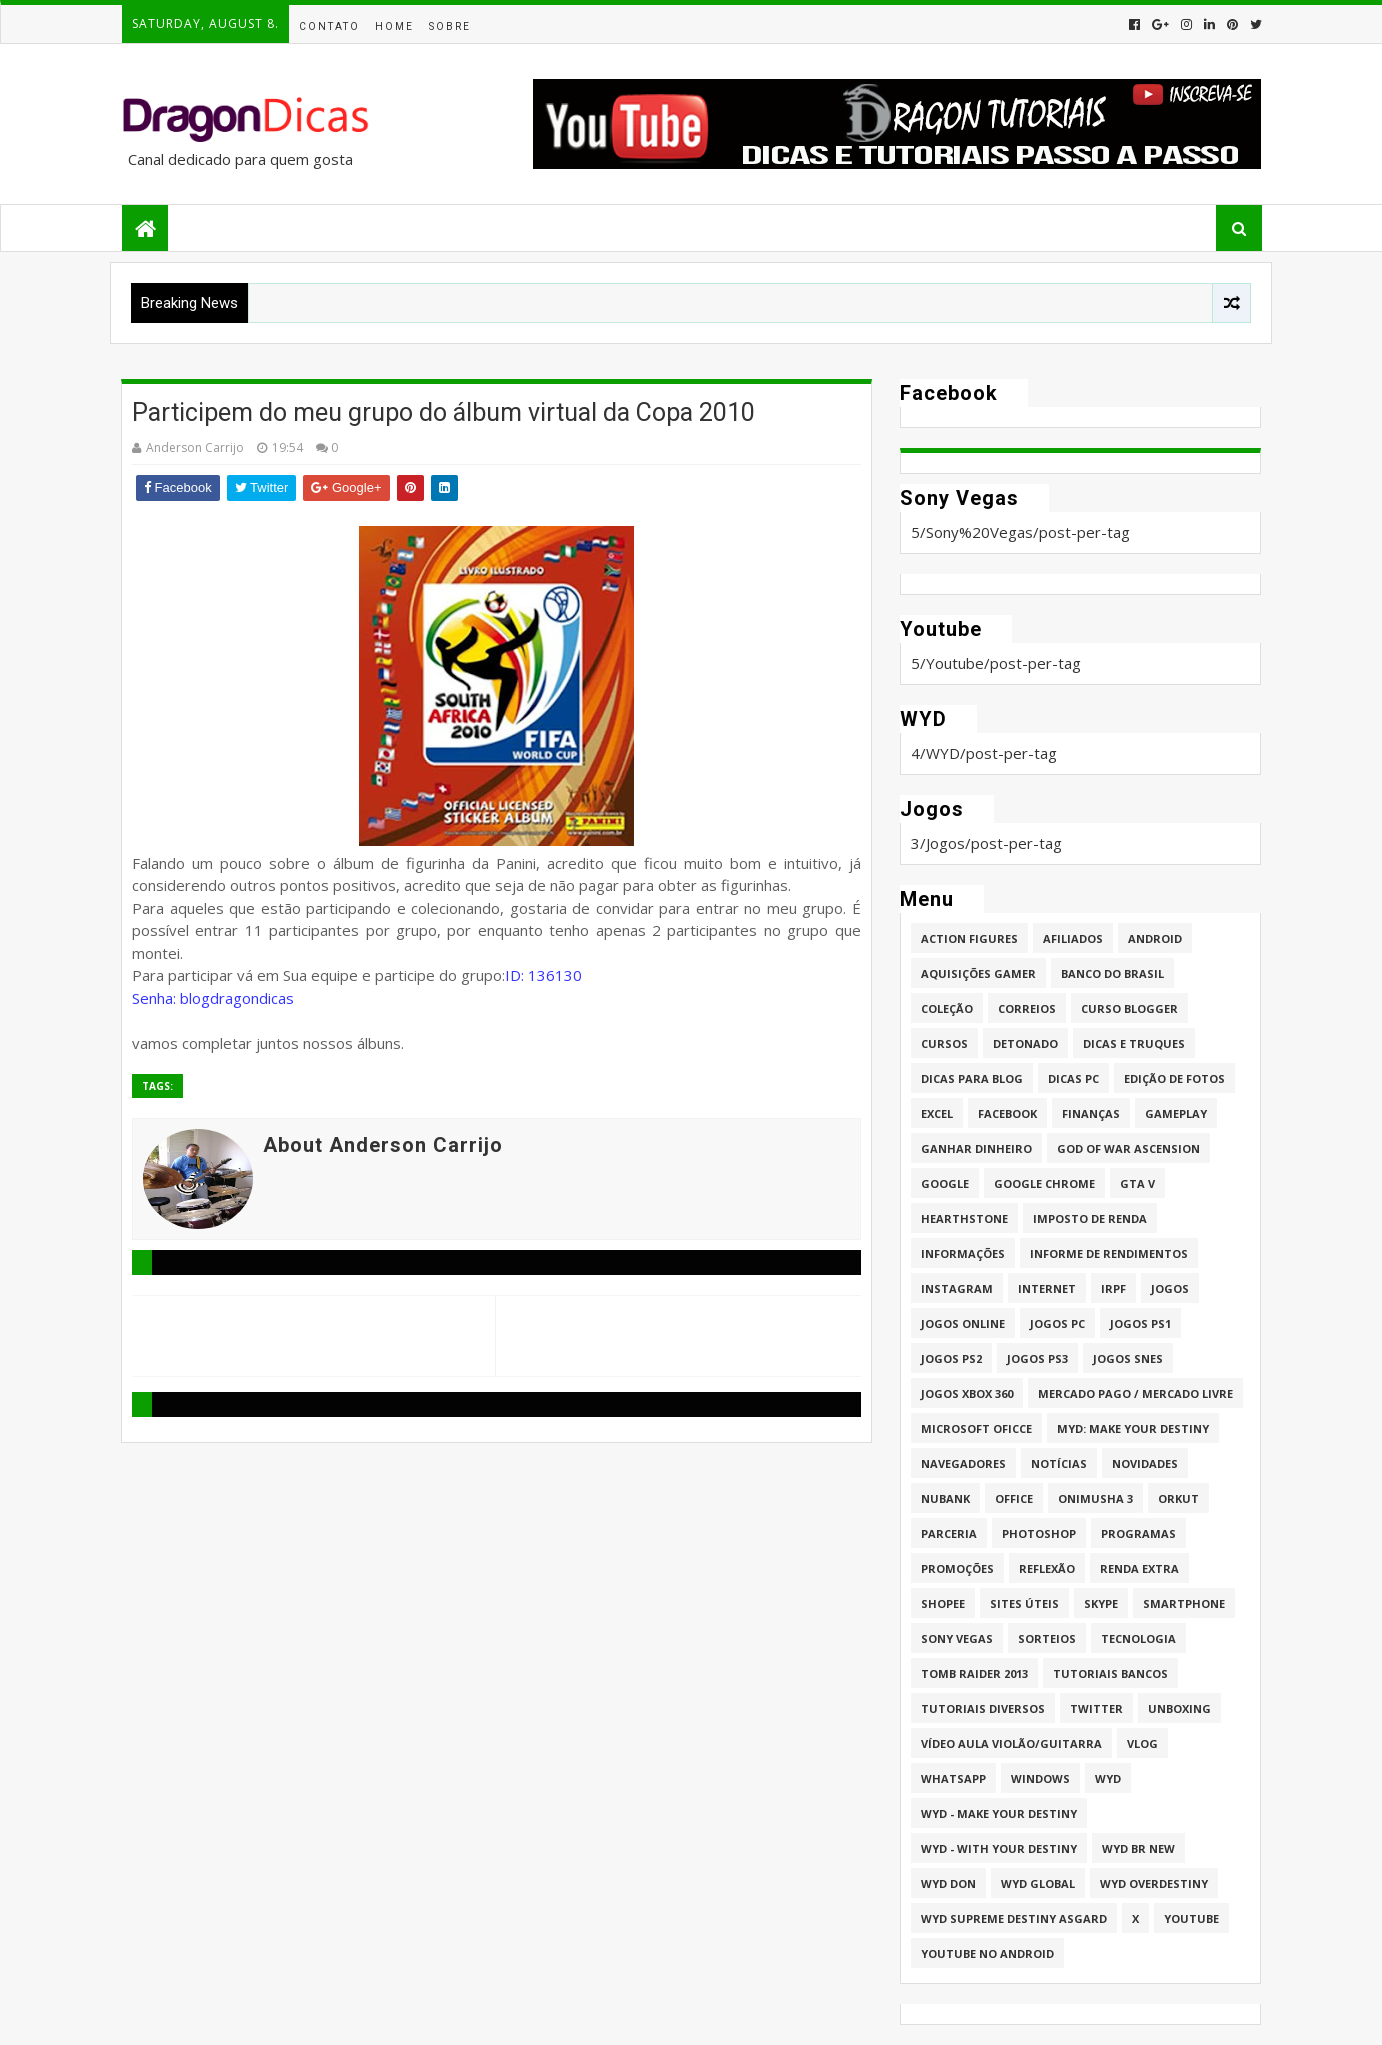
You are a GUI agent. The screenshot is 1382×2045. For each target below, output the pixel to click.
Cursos (944, 1043)
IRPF (1113, 1288)
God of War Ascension (1128, 1148)
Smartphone (1184, 1603)
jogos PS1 (1140, 1323)
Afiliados (1073, 938)
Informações (963, 1253)
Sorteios (1047, 1638)
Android (1155, 938)
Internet (1047, 1288)
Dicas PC (1073, 1078)
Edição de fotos (1174, 1078)
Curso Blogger (1129, 1008)
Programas (1138, 1533)
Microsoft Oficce (976, 1428)
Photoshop (1039, 1533)
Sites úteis (1024, 1603)
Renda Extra (1139, 1568)
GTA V (1137, 1183)
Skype (1101, 1603)
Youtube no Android (987, 1953)
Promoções (957, 1568)
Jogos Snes (1128, 1358)
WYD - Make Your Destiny (999, 1813)
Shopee (943, 1603)
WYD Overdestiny (1154, 1883)
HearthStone (964, 1218)
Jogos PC (1057, 1323)
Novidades (1145, 1463)
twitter (1096, 1708)
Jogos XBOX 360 (967, 1393)
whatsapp (953, 1778)
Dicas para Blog (972, 1078)
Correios (1027, 1008)
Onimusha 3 (1095, 1498)
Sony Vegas (957, 1638)
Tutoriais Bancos (1110, 1673)
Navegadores (963, 1463)
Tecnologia (1138, 1638)
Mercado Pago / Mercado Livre (1135, 1393)
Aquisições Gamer (978, 973)
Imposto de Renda (1090, 1218)
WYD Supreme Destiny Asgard (1014, 1918)
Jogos (1170, 1288)
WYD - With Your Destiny (999, 1848)
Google (945, 1183)
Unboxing (1179, 1708)
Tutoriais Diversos (983, 1708)
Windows (1040, 1778)
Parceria (949, 1533)
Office (1014, 1498)
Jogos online (963, 1323)
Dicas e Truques (1134, 1043)
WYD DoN (948, 1883)
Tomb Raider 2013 (974, 1673)
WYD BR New (1138, 1848)
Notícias (1059, 1463)
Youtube (1191, 1918)
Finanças (1091, 1113)
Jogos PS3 (1037, 1358)
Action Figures (969, 938)
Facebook (1007, 1113)
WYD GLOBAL (1038, 1883)
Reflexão (1047, 1568)
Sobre (450, 26)
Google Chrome (1044, 1183)
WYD (1108, 1778)
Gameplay (1176, 1113)
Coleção (947, 1008)
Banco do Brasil (1112, 973)
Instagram (957, 1288)
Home (394, 26)
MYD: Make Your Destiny (1133, 1428)
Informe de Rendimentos (1109, 1253)
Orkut (1178, 1498)
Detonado (1025, 1043)
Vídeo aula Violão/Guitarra (1011, 1743)
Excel (937, 1113)
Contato (329, 26)
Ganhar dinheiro (976, 1148)
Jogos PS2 (951, 1358)
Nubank (945, 1498)
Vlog (1142, 1743)
